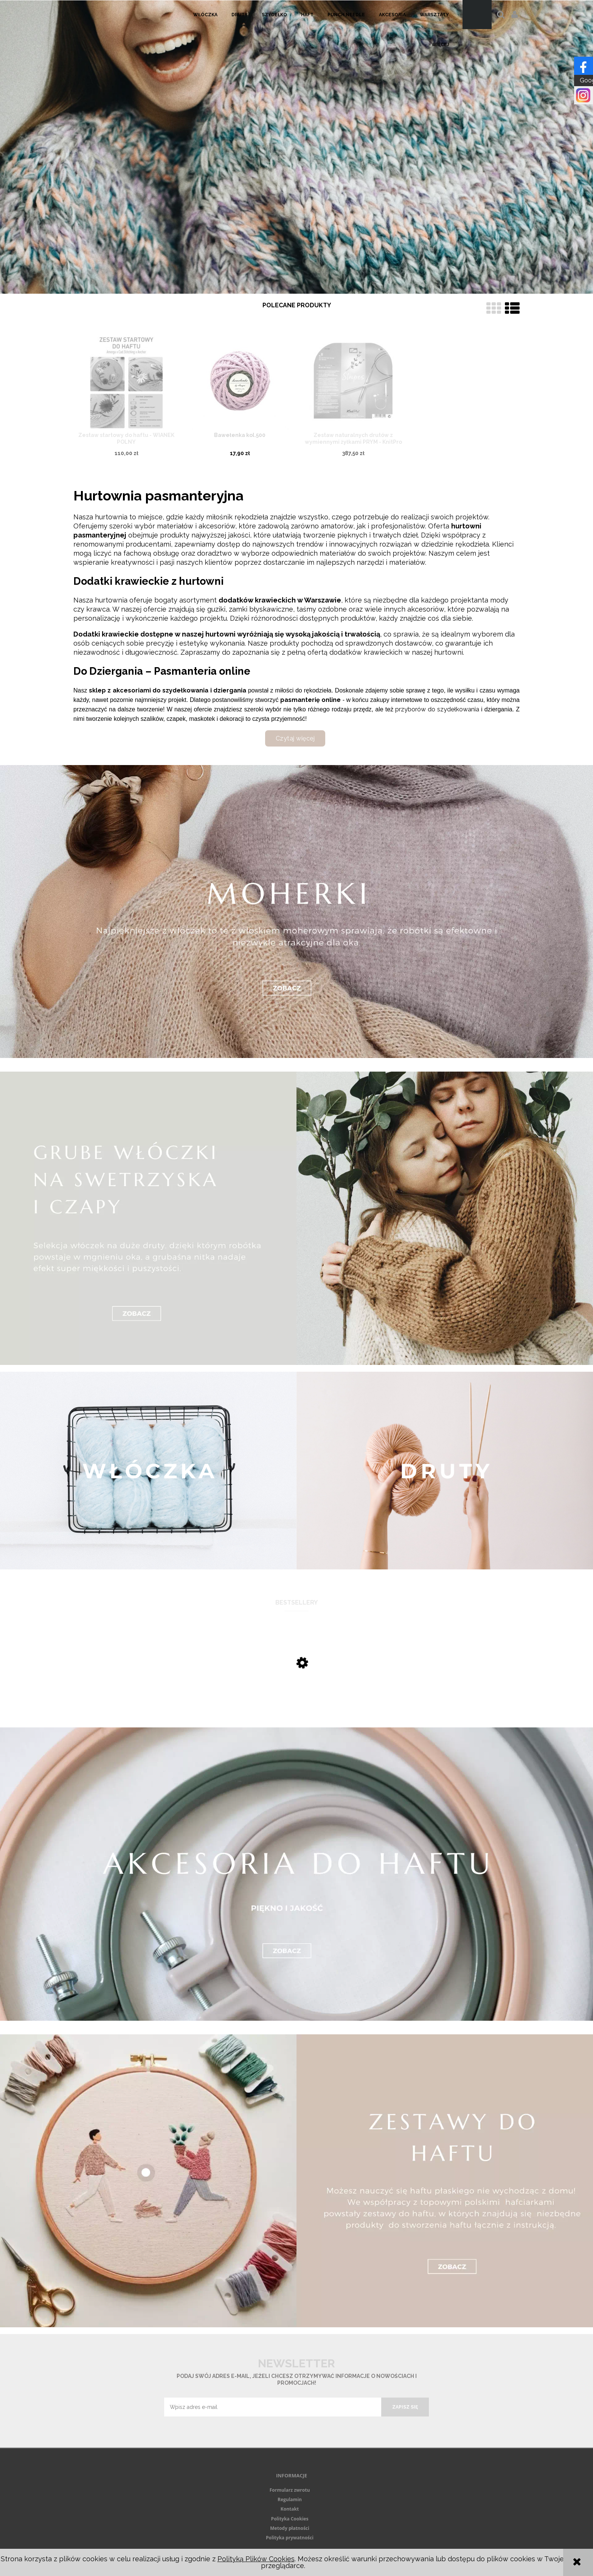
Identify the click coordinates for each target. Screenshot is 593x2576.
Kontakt (290, 2509)
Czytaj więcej (295, 738)
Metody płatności (289, 2528)
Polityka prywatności (290, 2537)
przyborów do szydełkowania (437, 709)
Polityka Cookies (290, 2519)
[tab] (292, 287)
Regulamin (290, 2499)
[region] (296, 147)
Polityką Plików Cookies (256, 2559)
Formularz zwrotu (290, 2490)
